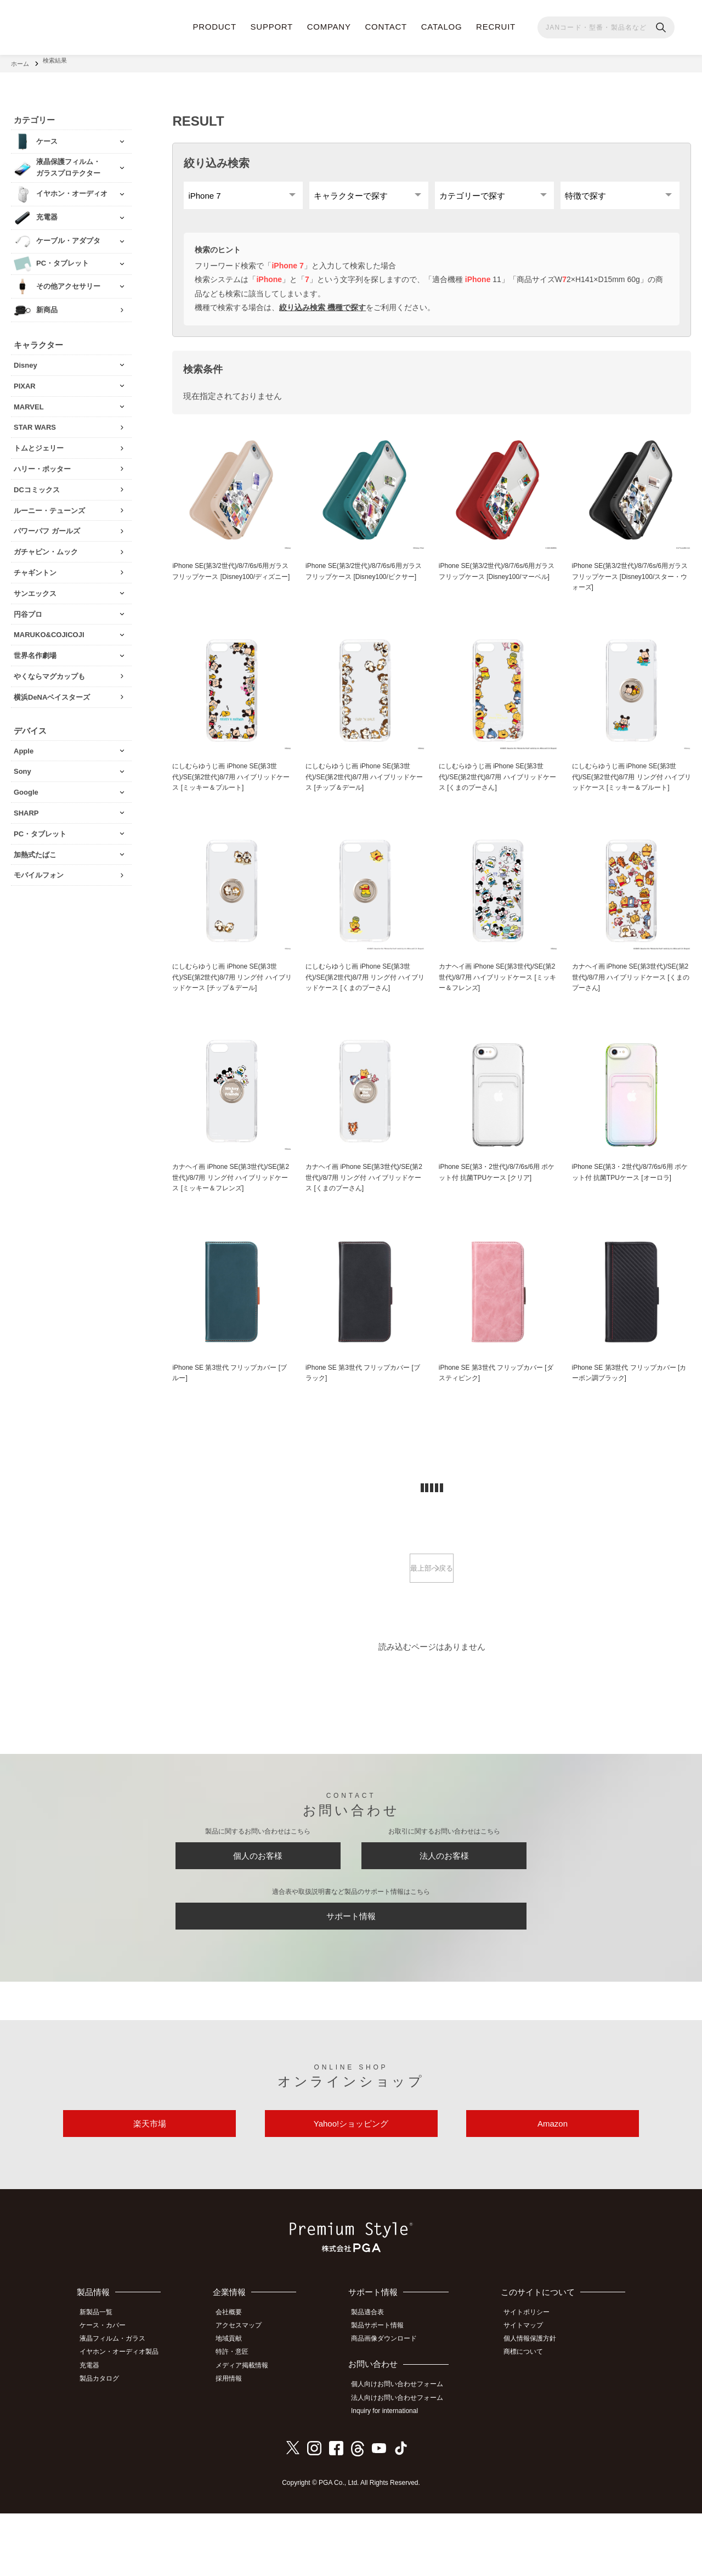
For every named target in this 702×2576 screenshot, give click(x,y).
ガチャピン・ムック (46, 546)
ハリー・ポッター (42, 463)
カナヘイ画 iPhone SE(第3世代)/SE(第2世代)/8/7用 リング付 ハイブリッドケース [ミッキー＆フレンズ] (230, 1211)
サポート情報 (351, 1971)
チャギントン (35, 567)
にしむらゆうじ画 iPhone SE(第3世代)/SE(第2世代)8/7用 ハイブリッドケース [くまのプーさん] (495, 788)
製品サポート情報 (384, 2393)
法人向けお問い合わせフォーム (404, 2462)
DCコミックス (37, 484)
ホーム (20, 60)
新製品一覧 (101, 2381)
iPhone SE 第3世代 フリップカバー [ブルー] (228, 1414)
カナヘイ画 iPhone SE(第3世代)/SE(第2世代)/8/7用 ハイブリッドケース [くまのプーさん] (629, 1003)
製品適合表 (374, 2381)
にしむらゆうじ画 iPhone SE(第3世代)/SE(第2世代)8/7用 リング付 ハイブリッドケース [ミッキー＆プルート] (629, 794)
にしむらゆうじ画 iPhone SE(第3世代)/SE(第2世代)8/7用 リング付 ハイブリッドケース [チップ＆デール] (229, 1003)
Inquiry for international (391, 2474)
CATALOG (441, 26)
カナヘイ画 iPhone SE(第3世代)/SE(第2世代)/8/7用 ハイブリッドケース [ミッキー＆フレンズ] (496, 1003)
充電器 (95, 2430)
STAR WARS (35, 421)
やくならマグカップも (49, 670)
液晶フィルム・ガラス (118, 2405)
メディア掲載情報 (249, 2430)
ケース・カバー (108, 2393)
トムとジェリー (39, 442)
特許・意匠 (239, 2417)
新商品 (47, 304)
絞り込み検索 (217, 157)
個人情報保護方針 (534, 2405)
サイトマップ (528, 2393)
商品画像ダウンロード (390, 2405)
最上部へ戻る (432, 1611)
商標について (528, 2417)
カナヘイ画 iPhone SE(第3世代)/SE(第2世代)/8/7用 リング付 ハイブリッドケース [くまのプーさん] (363, 1206)
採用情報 (236, 2442)
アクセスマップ (246, 2393)
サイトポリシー (531, 2381)
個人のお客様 (257, 1904)
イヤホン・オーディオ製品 (124, 2417)
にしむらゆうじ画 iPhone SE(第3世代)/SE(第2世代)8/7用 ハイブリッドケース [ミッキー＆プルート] (229, 788)
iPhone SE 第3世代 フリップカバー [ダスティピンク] (495, 1414)
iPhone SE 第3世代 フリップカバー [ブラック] (361, 1414)
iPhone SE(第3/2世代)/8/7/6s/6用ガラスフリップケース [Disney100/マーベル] (498, 585)
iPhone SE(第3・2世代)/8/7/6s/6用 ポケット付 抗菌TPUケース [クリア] (498, 1200)
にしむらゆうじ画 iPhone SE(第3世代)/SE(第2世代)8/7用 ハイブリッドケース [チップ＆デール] (362, 788)
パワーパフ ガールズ (47, 525)
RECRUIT (496, 26)
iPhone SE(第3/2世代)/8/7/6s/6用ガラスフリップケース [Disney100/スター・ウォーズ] (631, 585)
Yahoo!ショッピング (351, 2188)
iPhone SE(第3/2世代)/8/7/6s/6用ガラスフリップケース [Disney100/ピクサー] (364, 585)
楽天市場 (149, 2188)
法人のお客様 (444, 1904)
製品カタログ (104, 2442)
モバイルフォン (39, 869)
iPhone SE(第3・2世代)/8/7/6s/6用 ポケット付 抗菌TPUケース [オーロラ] (631, 1200)
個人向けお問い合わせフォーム (404, 2450)
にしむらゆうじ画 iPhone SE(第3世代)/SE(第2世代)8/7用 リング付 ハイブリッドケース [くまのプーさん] (362, 1003)
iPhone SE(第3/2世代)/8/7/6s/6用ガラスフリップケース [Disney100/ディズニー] (231, 585)
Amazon (552, 2188)
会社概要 (236, 2381)
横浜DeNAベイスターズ (52, 691)
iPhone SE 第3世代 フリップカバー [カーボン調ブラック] (628, 1414)
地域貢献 (236, 2405)
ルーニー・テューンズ (49, 504)
